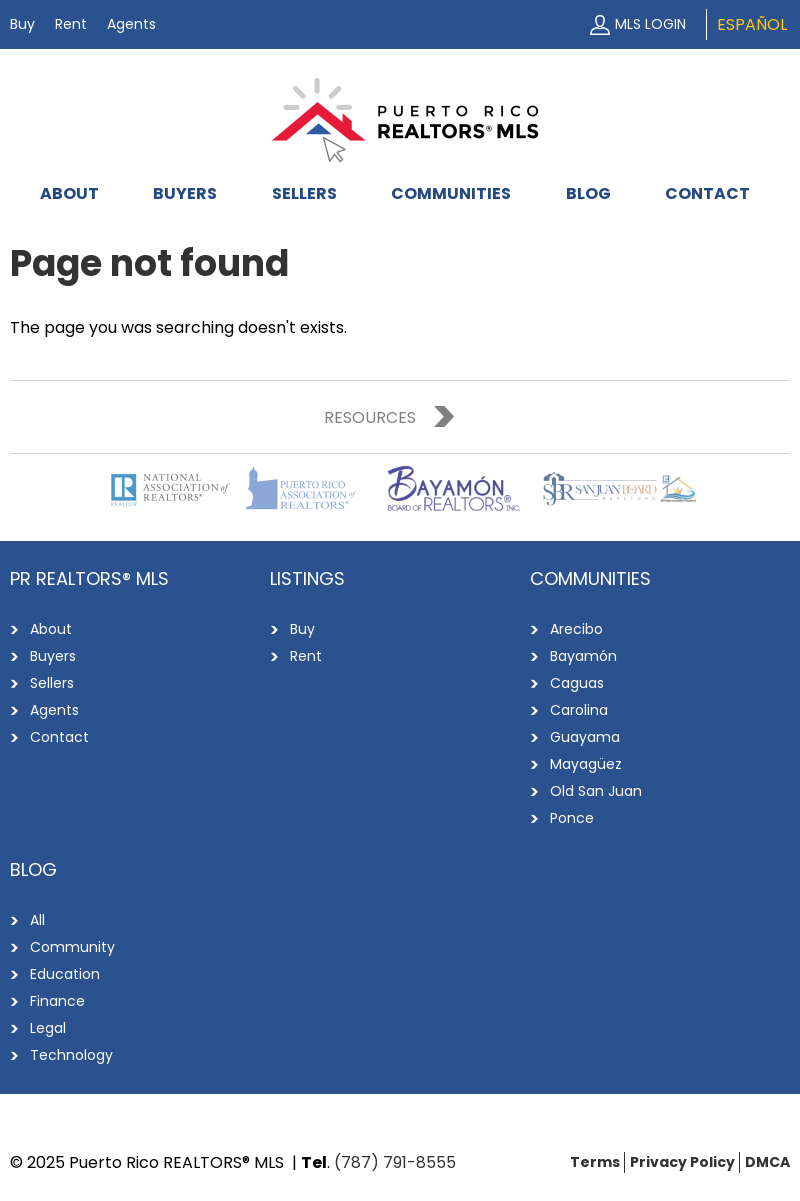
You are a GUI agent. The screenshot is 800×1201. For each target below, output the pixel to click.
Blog (588, 193)
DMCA (767, 1162)
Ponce (572, 818)
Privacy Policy (682, 1162)
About (69, 193)
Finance (57, 1001)
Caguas (577, 683)
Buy (22, 24)
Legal (48, 1028)
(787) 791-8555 (395, 1162)
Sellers (304, 193)
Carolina (579, 710)
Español (752, 24)
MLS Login (650, 24)
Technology (71, 1055)
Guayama (585, 737)
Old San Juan (596, 791)
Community (72, 947)
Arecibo (576, 629)
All (37, 920)
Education (65, 974)
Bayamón (583, 656)
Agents (131, 24)
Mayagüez (586, 764)
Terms (595, 1162)
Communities (451, 193)
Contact (707, 193)
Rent (71, 24)
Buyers (185, 193)
